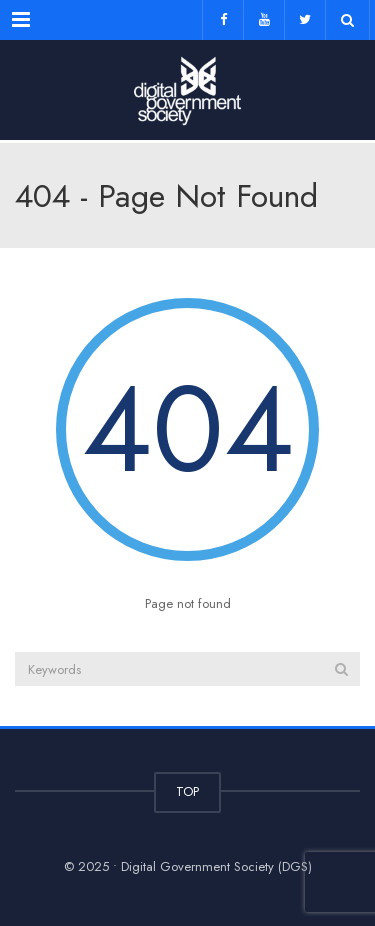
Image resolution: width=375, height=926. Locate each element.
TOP (187, 791)
